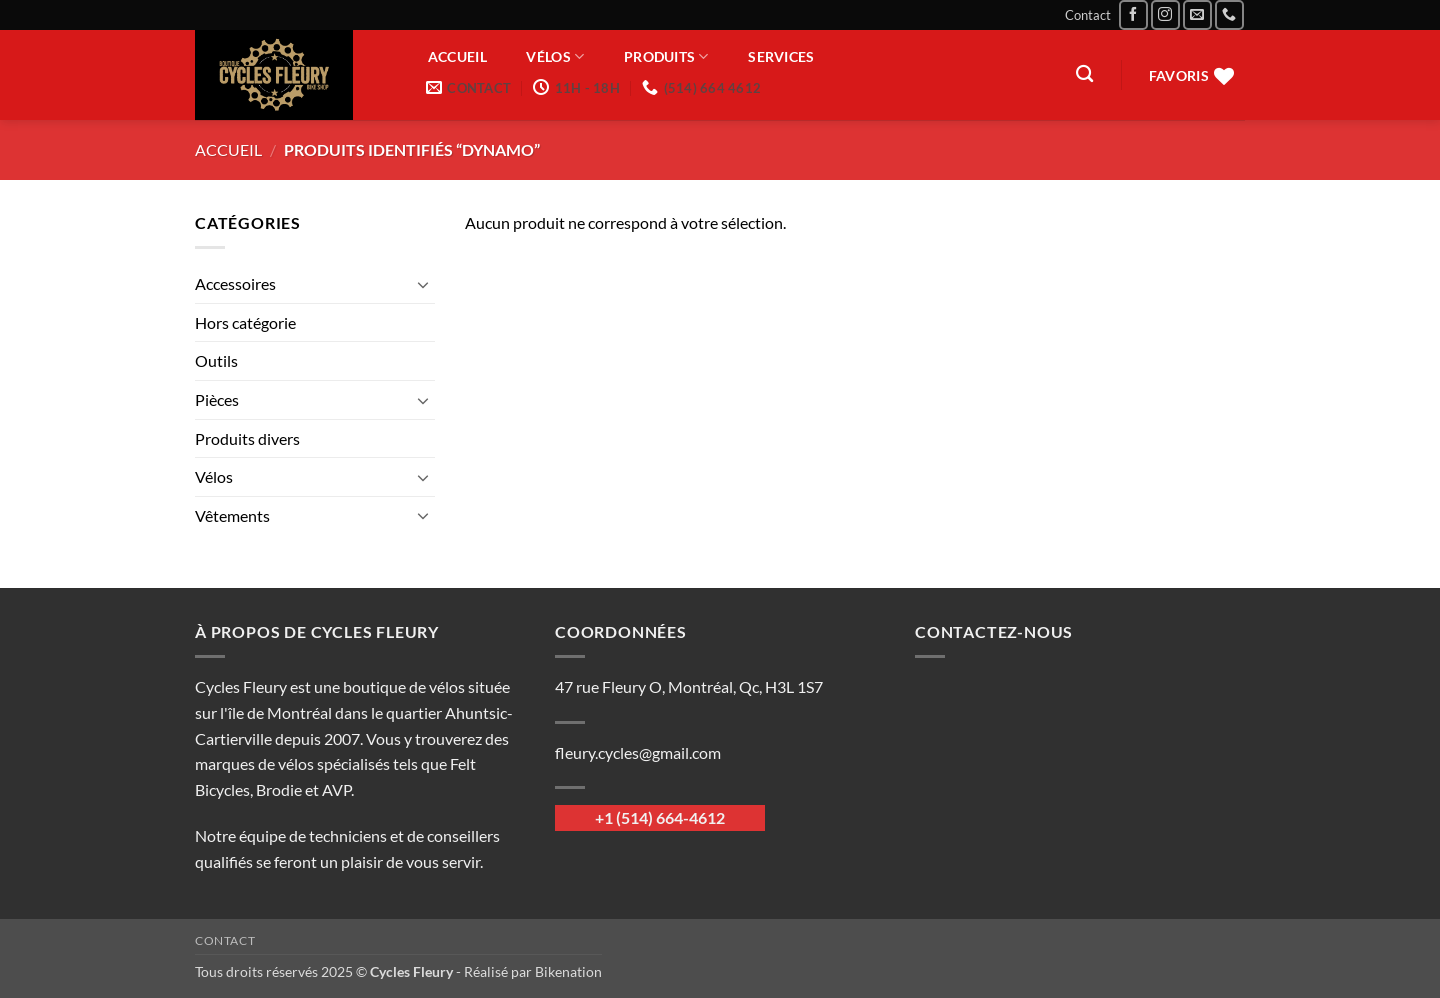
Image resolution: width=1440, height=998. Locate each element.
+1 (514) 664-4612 (660, 817)
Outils (216, 360)
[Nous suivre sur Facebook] (1133, 14)
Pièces (217, 399)
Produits (666, 56)
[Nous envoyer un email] (1197, 14)
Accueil (457, 57)
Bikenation (568, 971)
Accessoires (235, 283)
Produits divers (247, 438)
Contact (1088, 15)
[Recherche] (1084, 74)
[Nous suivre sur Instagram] (1165, 14)
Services (781, 57)
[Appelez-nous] (1229, 14)
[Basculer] (423, 284)
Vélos (555, 56)
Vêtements (232, 515)
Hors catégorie (245, 322)
